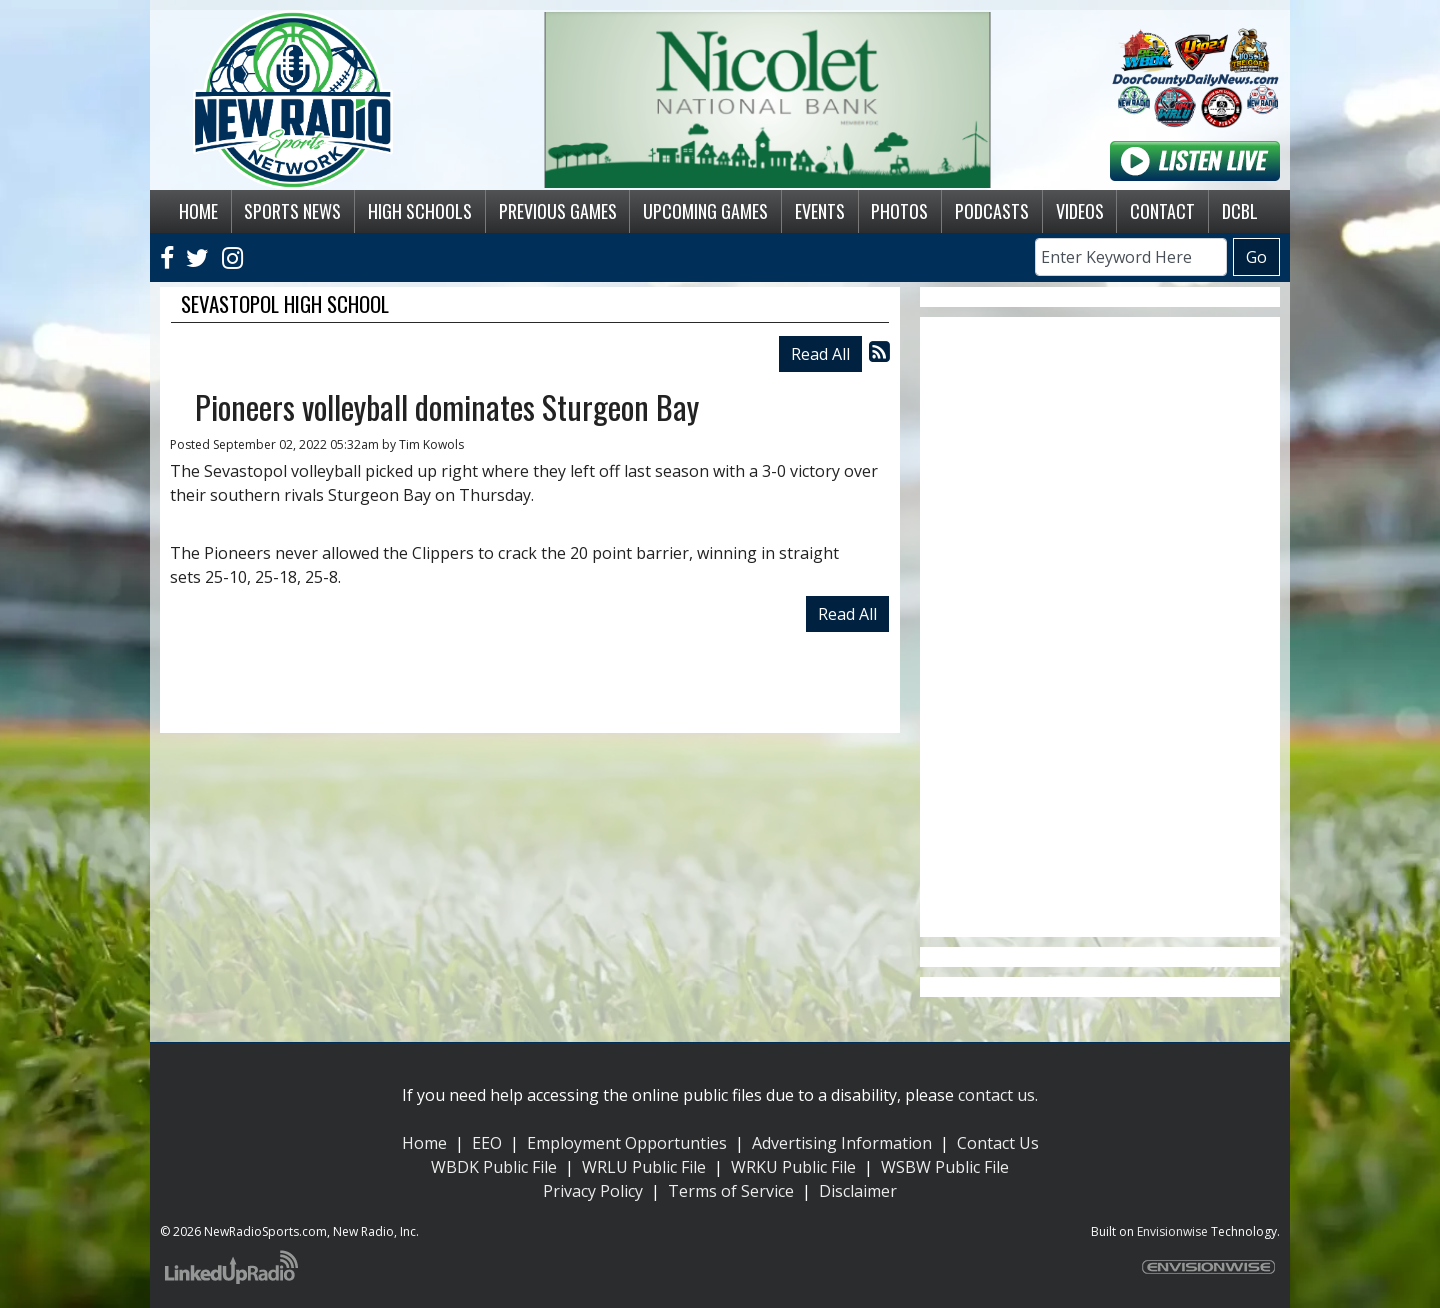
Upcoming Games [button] (705, 211)
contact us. (998, 1095)
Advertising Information (842, 1143)
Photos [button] (899, 211)
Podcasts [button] (992, 211)
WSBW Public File (945, 1167)
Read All (820, 354)
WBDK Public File (494, 1167)
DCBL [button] (1240, 211)
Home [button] (198, 211)
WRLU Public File (644, 1167)
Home (424, 1143)
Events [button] (820, 211)
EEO (487, 1143)
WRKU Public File (793, 1167)
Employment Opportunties (627, 1143)
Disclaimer (858, 1191)
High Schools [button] (420, 211)
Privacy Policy (593, 1191)
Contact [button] (1162, 211)
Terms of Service (731, 1191)
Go (1256, 257)
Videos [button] (1080, 211)
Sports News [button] (292, 211)
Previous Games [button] (558, 211)
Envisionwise (1172, 1231)
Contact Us (998, 1143)
